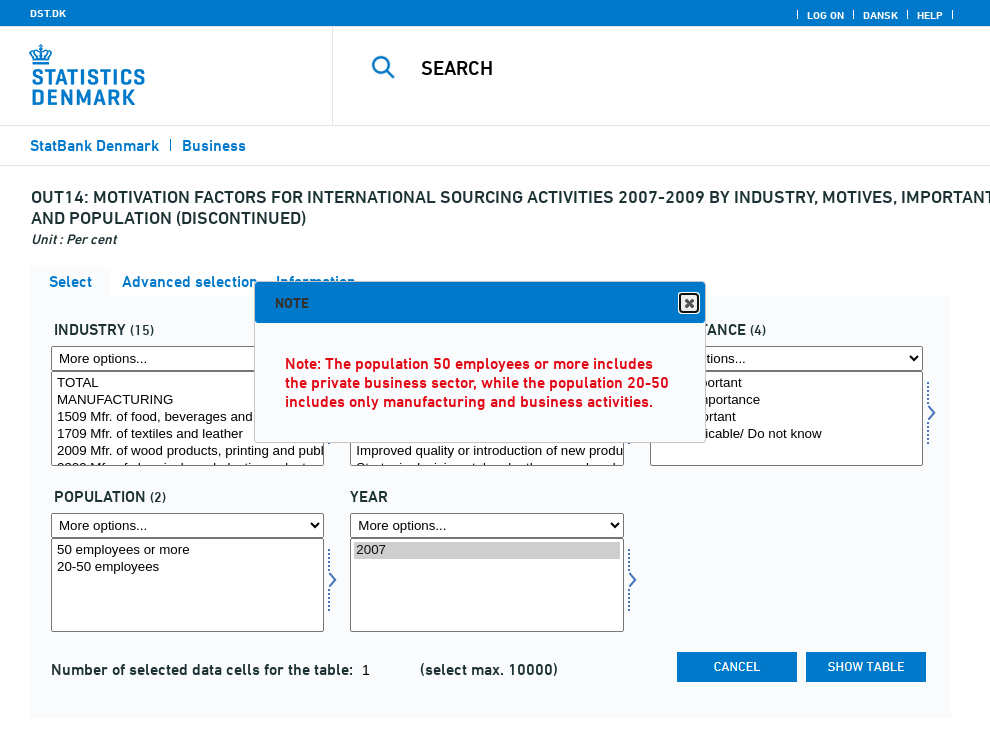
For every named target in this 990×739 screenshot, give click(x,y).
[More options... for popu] (187, 525)
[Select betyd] (786, 418)
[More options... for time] (486, 525)
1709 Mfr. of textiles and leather (187, 434)
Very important (786, 383)
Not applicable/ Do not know (786, 434)
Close (688, 303)
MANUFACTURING (187, 400)
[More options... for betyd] (786, 358)
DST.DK (48, 13)
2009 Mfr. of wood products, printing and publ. (187, 451)
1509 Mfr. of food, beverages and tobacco (187, 417)
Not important (786, 417)
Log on (825, 15)
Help (930, 15)
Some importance (786, 400)
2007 (486, 550)
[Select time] (486, 585)
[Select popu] (187, 585)
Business (214, 145)
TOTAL (187, 383)
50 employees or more (187, 550)
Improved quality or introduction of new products (486, 451)
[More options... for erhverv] (187, 358)
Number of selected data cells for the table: (204, 669)
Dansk (880, 15)
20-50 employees (187, 567)
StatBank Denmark (94, 145)
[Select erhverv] (187, 418)
